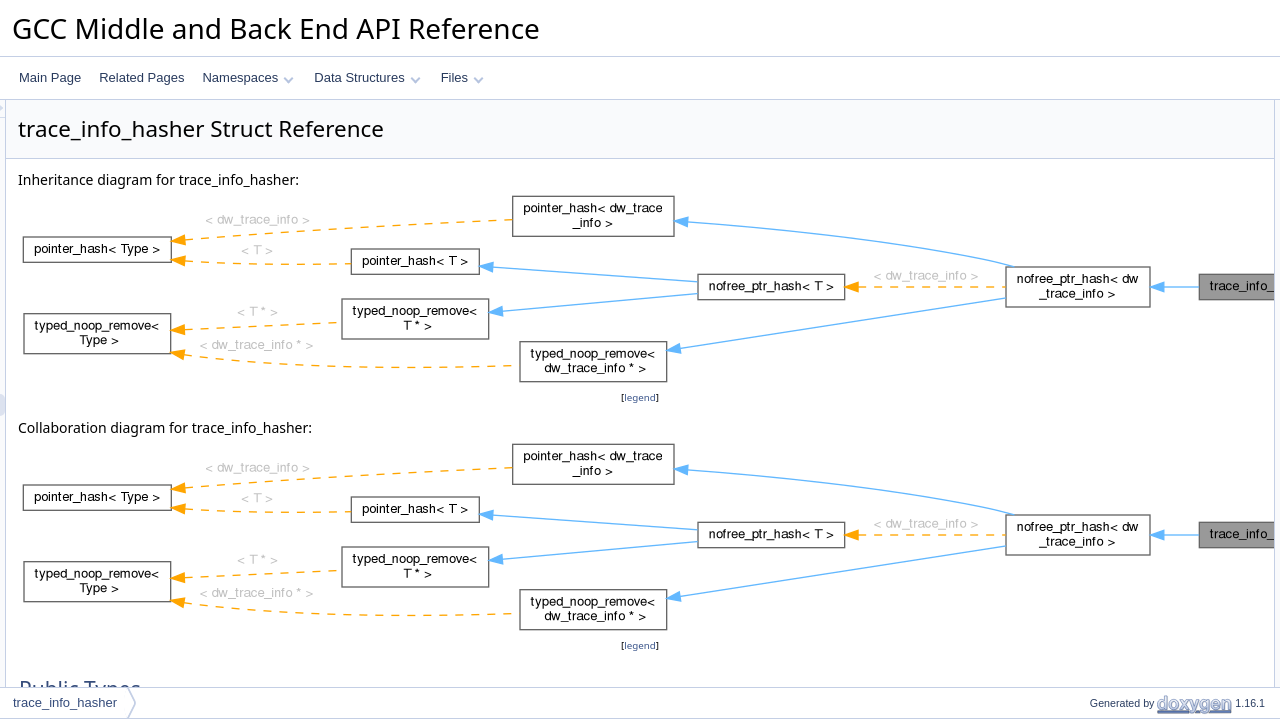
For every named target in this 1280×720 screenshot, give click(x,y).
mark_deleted (1109, 287)
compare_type (1111, 155)
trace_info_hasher (65, 702)
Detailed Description (1110, 441)
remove (1093, 375)
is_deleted (1100, 331)
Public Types (1091, 111)
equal (1087, 221)
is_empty (1097, 353)
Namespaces (247, 77)
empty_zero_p (1111, 419)
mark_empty (1106, 309)
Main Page (50, 77)
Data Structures (367, 77)
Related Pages (141, 77)
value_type (1102, 133)
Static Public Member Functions (1141, 177)
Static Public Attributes (1116, 397)
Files (462, 77)
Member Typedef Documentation (1144, 463)
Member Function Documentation (1145, 529)
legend (643, 397)
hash (1086, 199)
